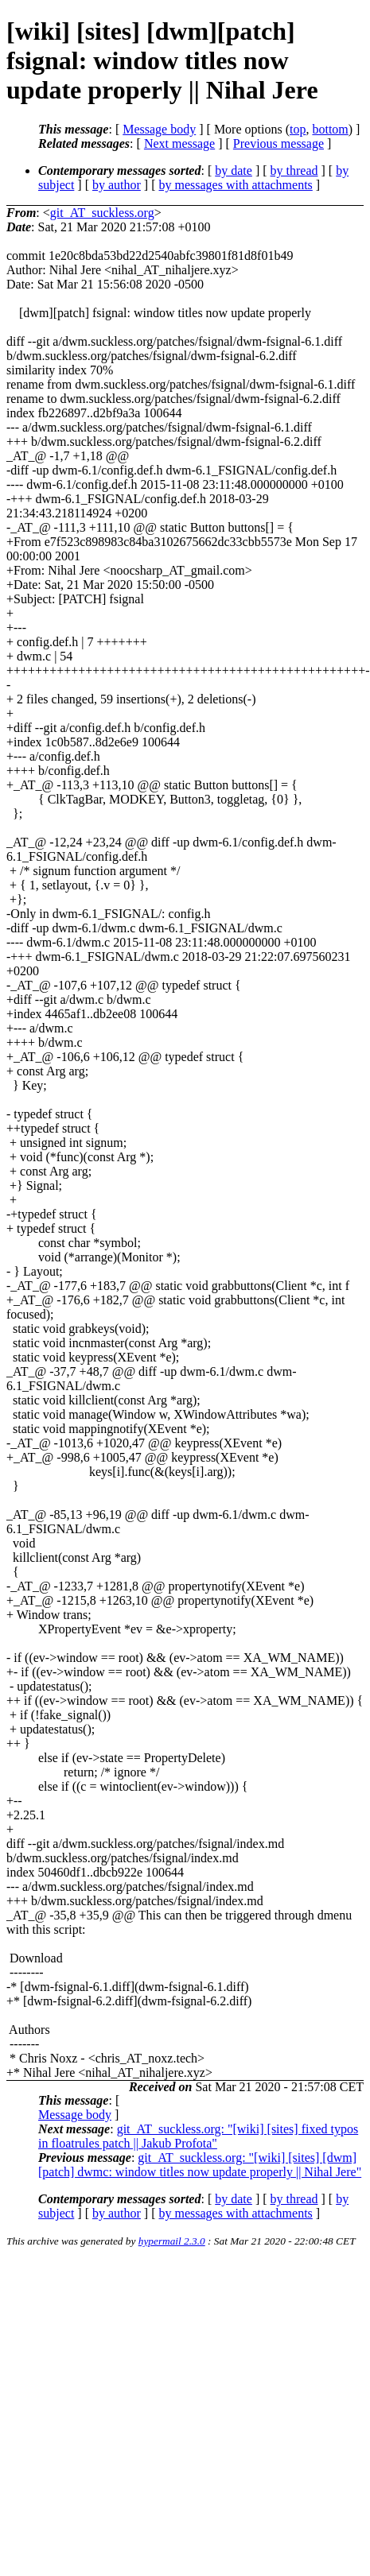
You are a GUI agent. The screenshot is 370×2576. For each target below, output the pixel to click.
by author (116, 185)
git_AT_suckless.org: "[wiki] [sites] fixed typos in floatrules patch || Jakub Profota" (198, 2136)
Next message (179, 143)
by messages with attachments (236, 185)
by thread (294, 170)
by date (233, 170)
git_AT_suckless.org (102, 212)
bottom (330, 129)
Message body (159, 129)
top (298, 129)
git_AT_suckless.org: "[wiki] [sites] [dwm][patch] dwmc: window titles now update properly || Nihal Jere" (199, 2165)
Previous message (278, 143)
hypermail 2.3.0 (171, 2241)
